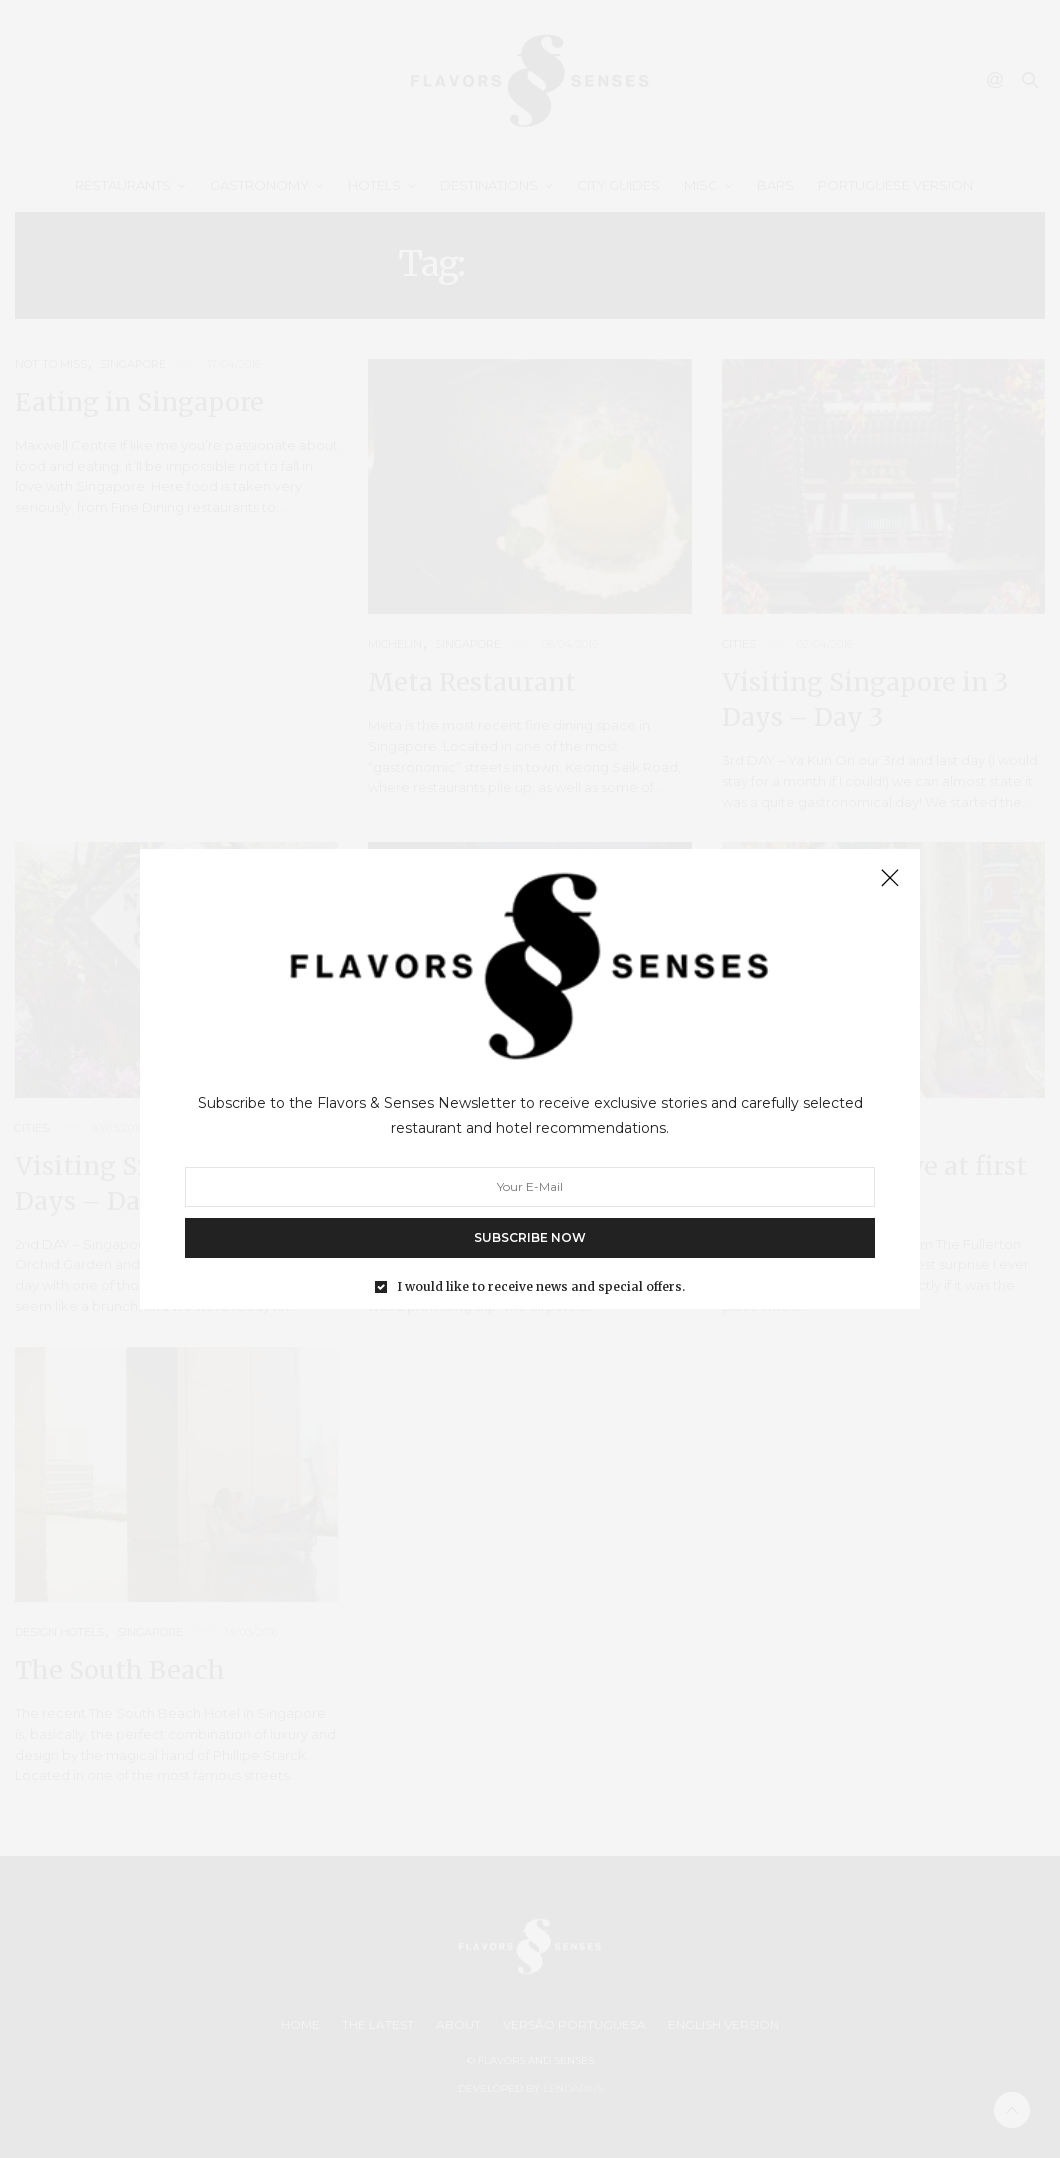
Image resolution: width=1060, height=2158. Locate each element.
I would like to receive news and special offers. (541, 1287)
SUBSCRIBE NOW (530, 1237)
